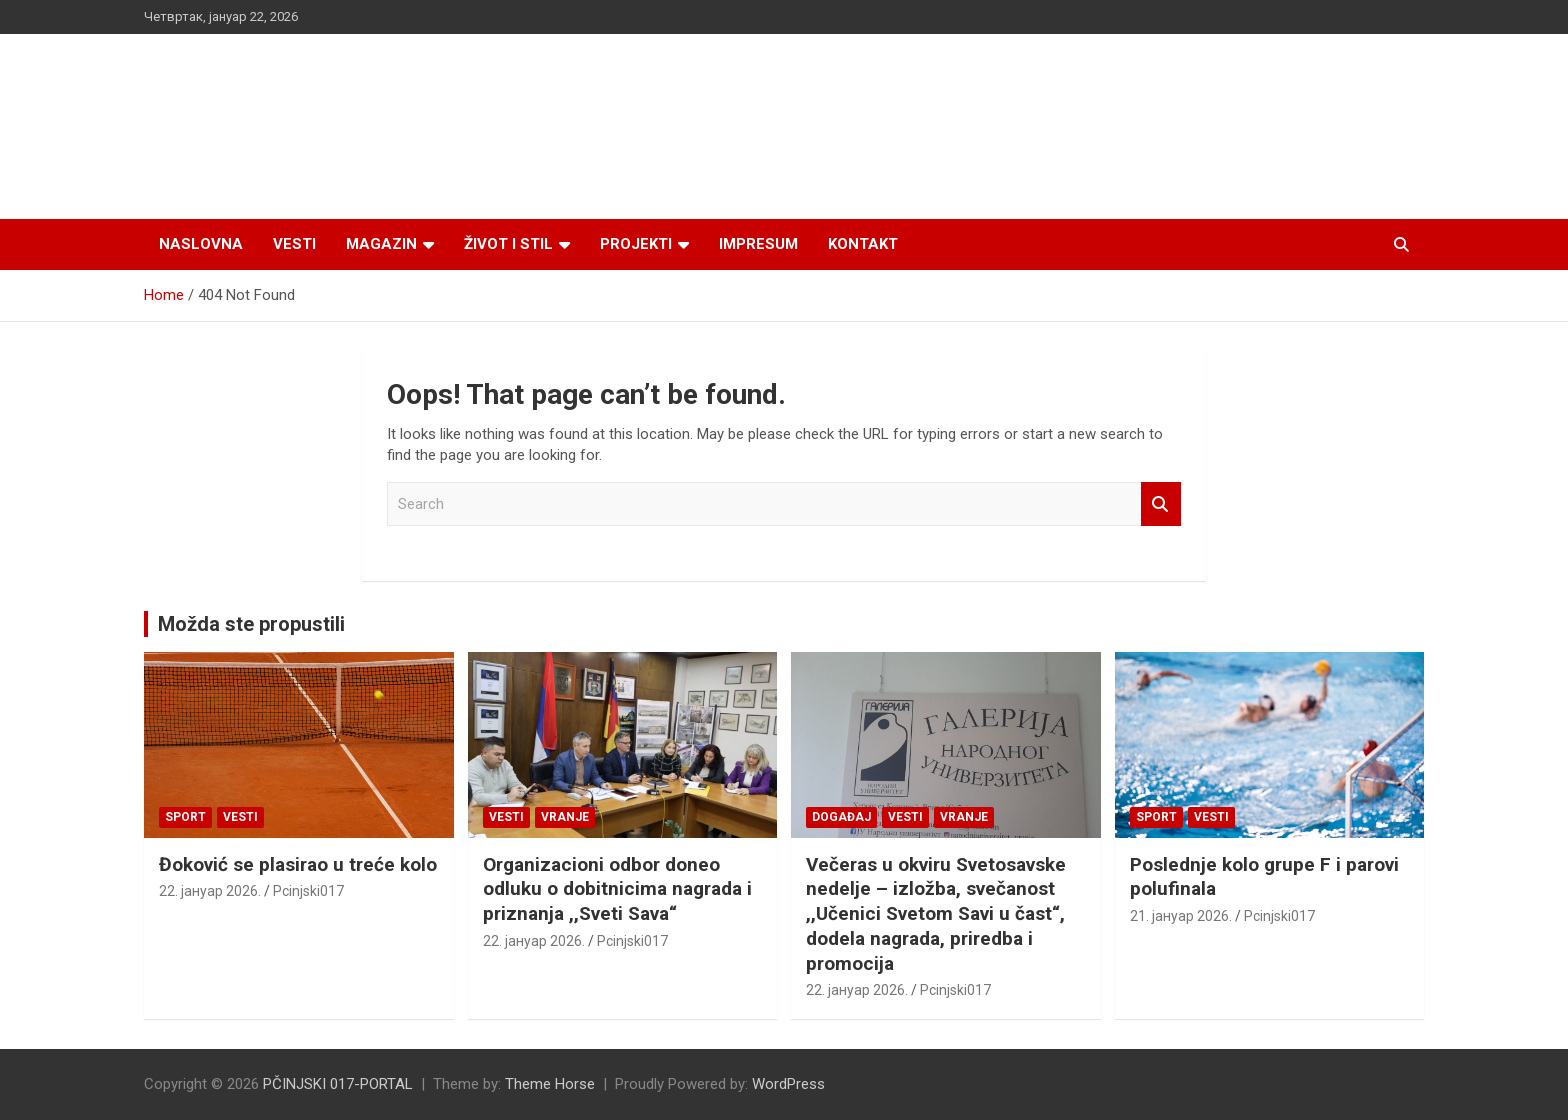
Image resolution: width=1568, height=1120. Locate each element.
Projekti (636, 244)
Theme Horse (550, 1084)
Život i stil (508, 244)
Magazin (381, 244)
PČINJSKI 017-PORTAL (338, 1084)
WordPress (788, 1084)
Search (1161, 504)
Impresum (758, 244)
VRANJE (565, 817)
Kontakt (863, 244)
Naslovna (201, 244)
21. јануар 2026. (1181, 916)
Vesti (294, 244)
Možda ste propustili (251, 624)
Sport (185, 817)
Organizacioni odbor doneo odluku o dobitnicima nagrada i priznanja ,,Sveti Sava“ (617, 889)
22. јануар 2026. (210, 891)
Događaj (841, 817)
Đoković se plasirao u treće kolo (298, 864)
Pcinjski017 (308, 891)
